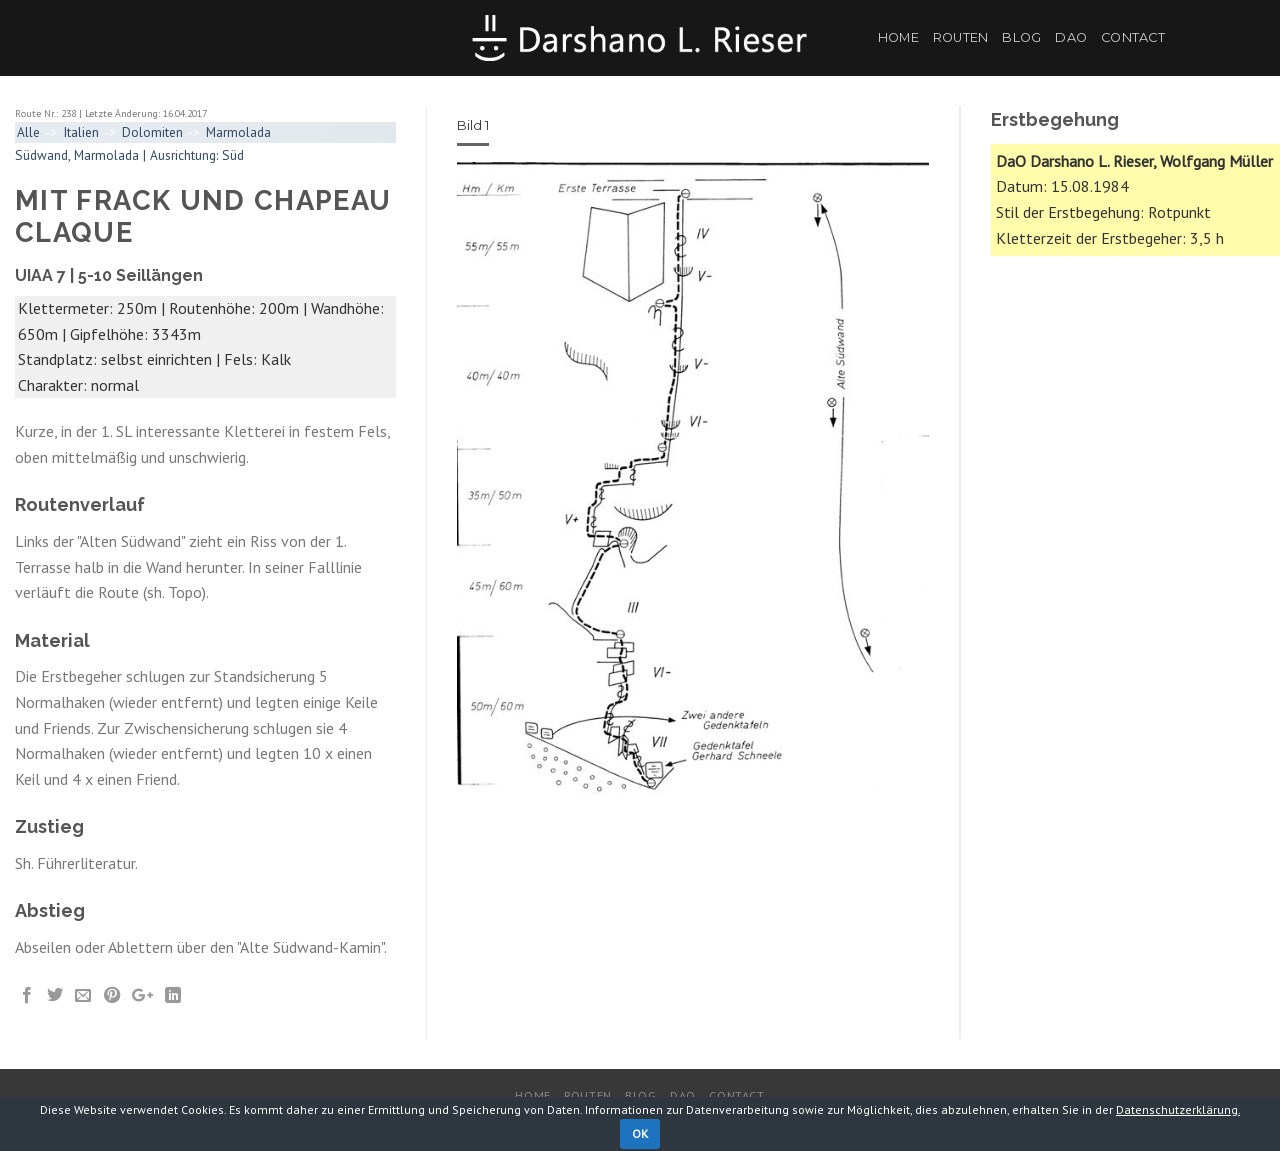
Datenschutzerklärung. (1178, 1109)
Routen (961, 37)
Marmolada (238, 132)
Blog (1021, 37)
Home (898, 37)
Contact (1133, 37)
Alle (28, 132)
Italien (81, 132)
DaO (1071, 37)
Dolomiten (152, 132)
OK (640, 1133)
